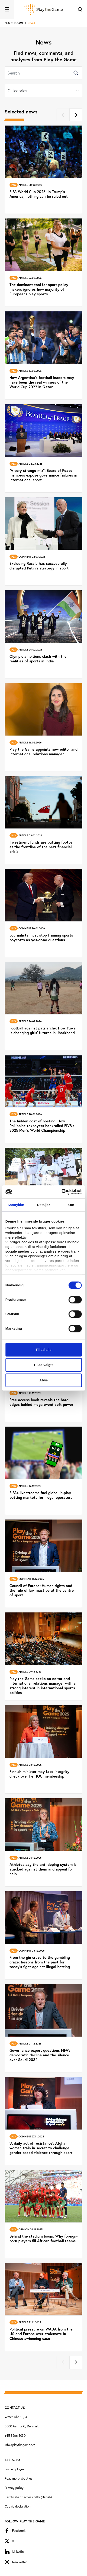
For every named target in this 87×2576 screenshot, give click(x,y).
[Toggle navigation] (7, 9)
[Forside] (43, 9)
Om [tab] (71, 1205)
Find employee (14, 2469)
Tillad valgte (43, 1365)
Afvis (43, 1380)
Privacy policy (14, 2488)
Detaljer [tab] (43, 1205)
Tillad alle (43, 1350)
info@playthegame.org (20, 2445)
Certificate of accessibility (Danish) (28, 2497)
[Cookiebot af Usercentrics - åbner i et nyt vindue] (62, 1192)
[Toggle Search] (80, 9)
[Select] (43, 90)
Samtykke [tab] (15, 1205)
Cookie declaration (17, 2506)
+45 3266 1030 (15, 2435)
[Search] (43, 72)
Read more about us (18, 2478)
